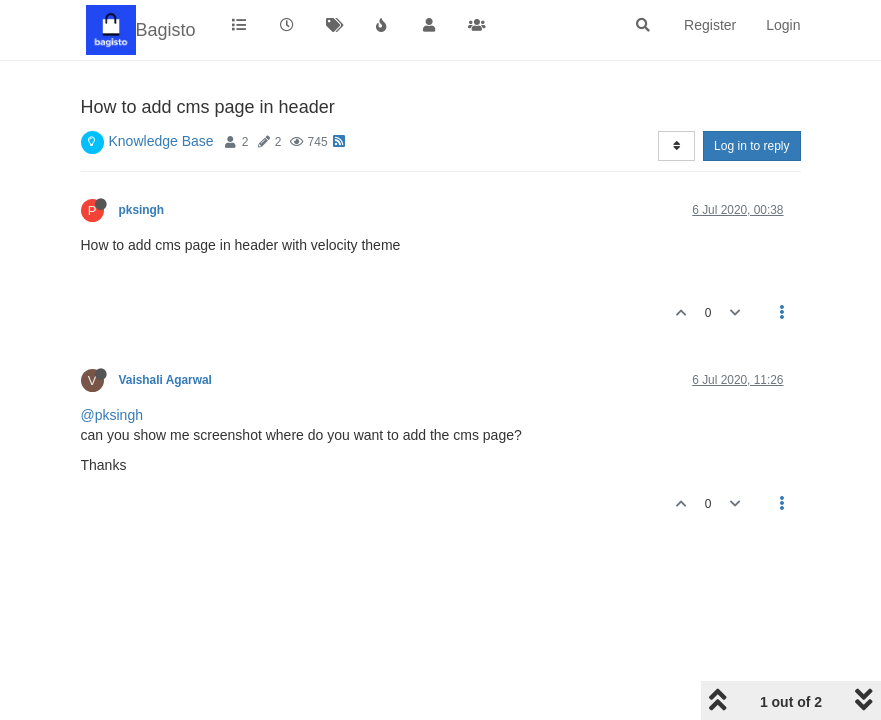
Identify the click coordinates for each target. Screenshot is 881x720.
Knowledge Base (161, 141)
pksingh (142, 210)
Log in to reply (751, 146)
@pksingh (112, 415)
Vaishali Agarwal (165, 380)
